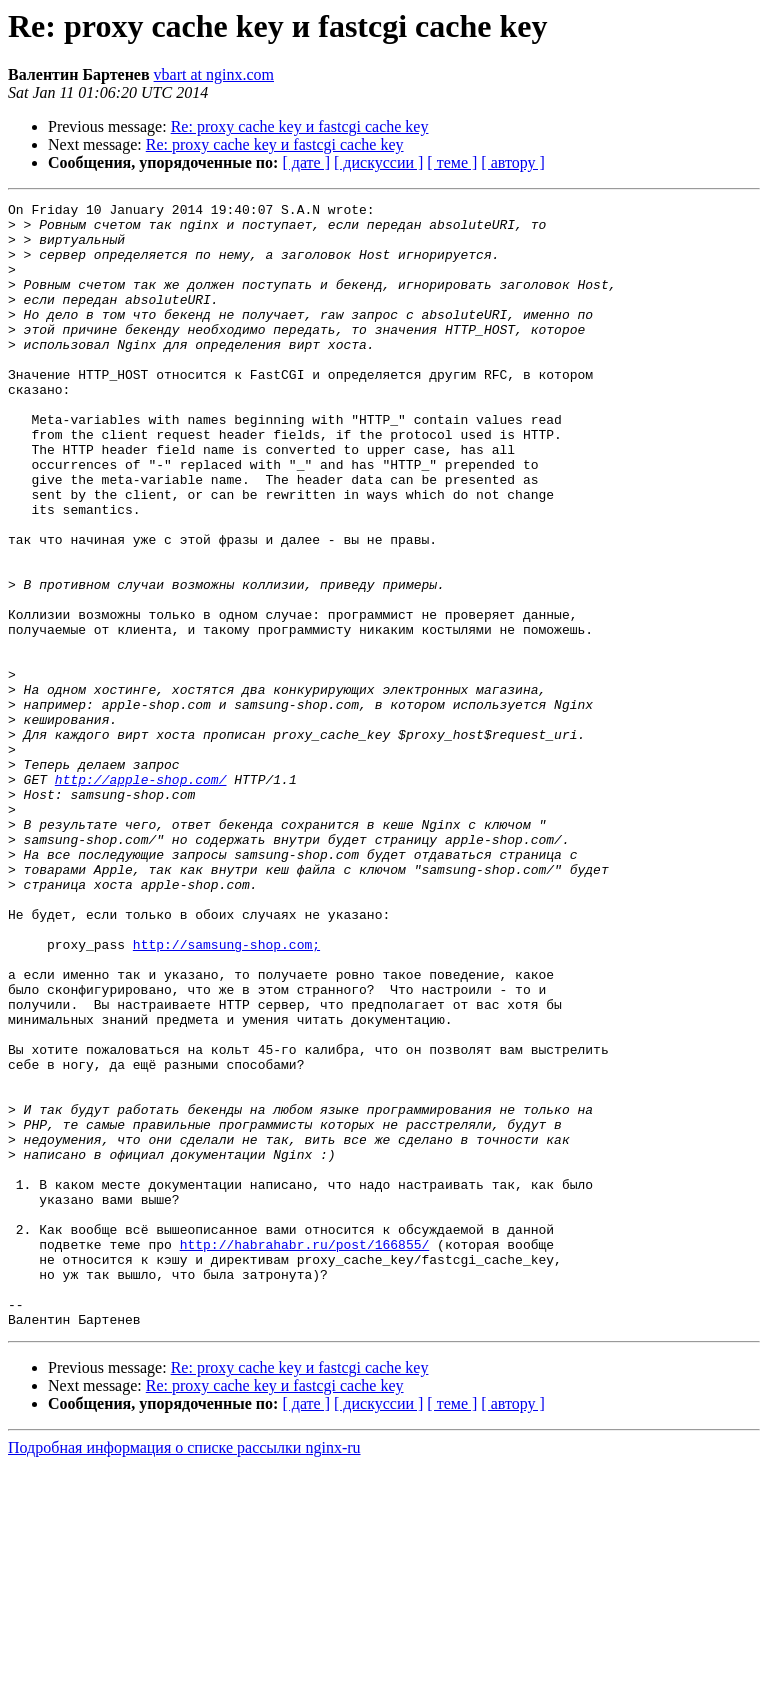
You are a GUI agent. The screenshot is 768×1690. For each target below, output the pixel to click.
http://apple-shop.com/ (141, 896)
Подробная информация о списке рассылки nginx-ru (184, 1672)
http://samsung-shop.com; (226, 1094)
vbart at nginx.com (214, 74)
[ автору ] (512, 162)
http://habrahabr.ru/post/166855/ (305, 1454)
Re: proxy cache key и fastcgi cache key (300, 126)
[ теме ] (452, 162)
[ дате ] (306, 162)
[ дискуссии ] (378, 162)
